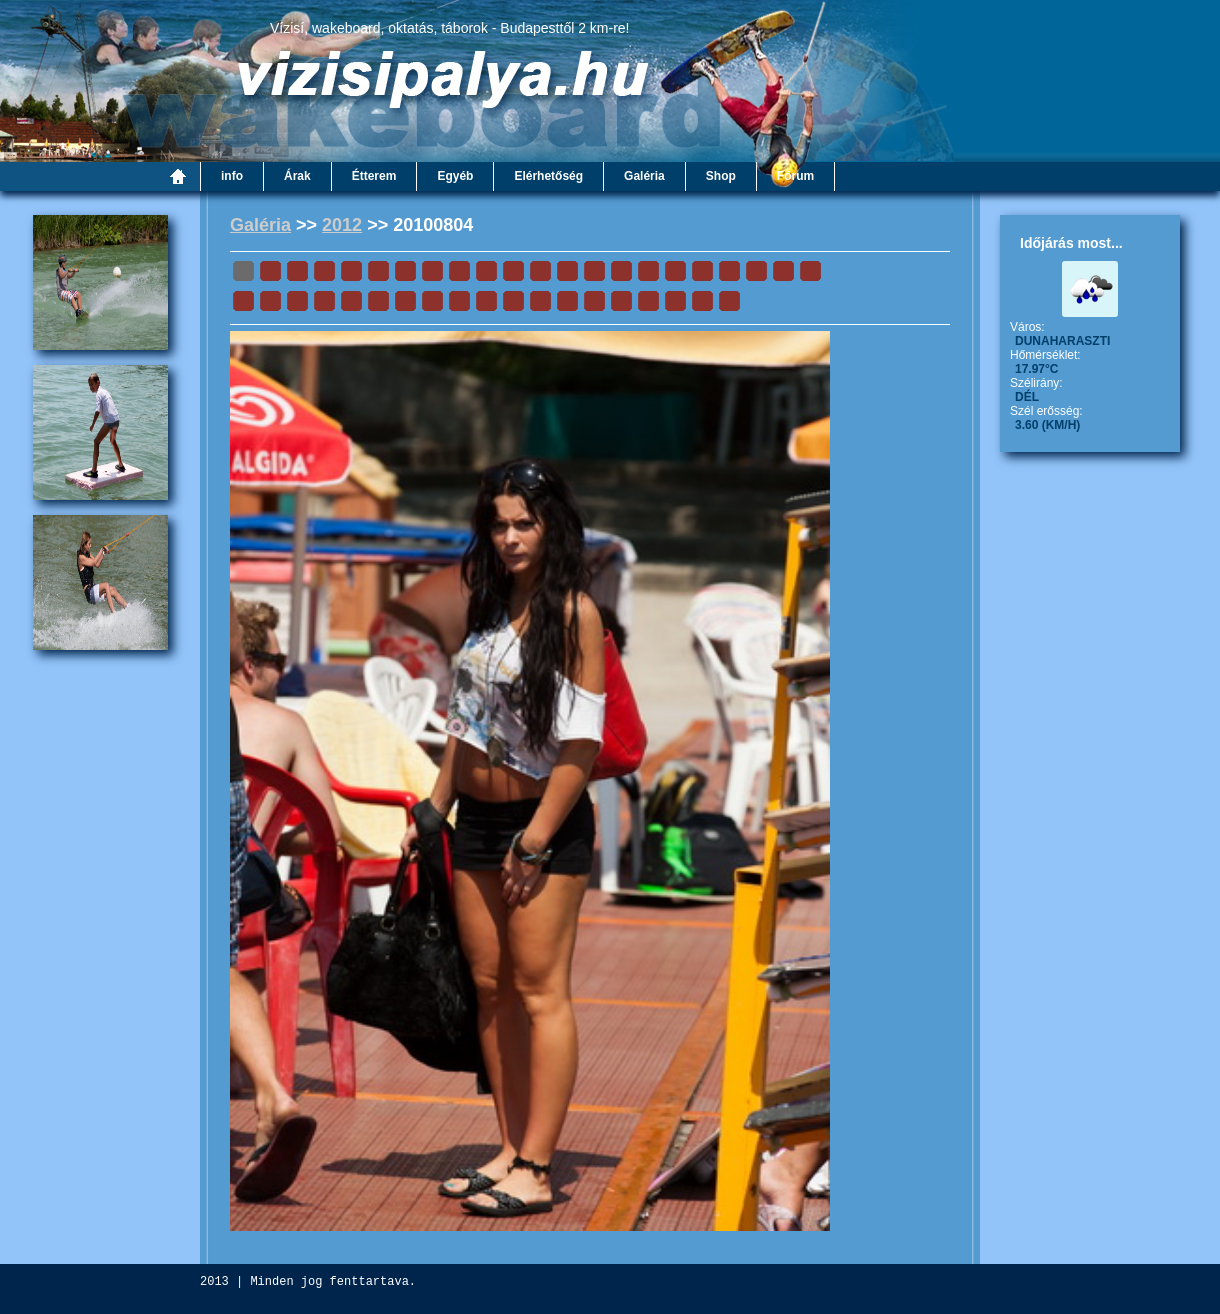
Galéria (260, 225)
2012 (342, 225)
